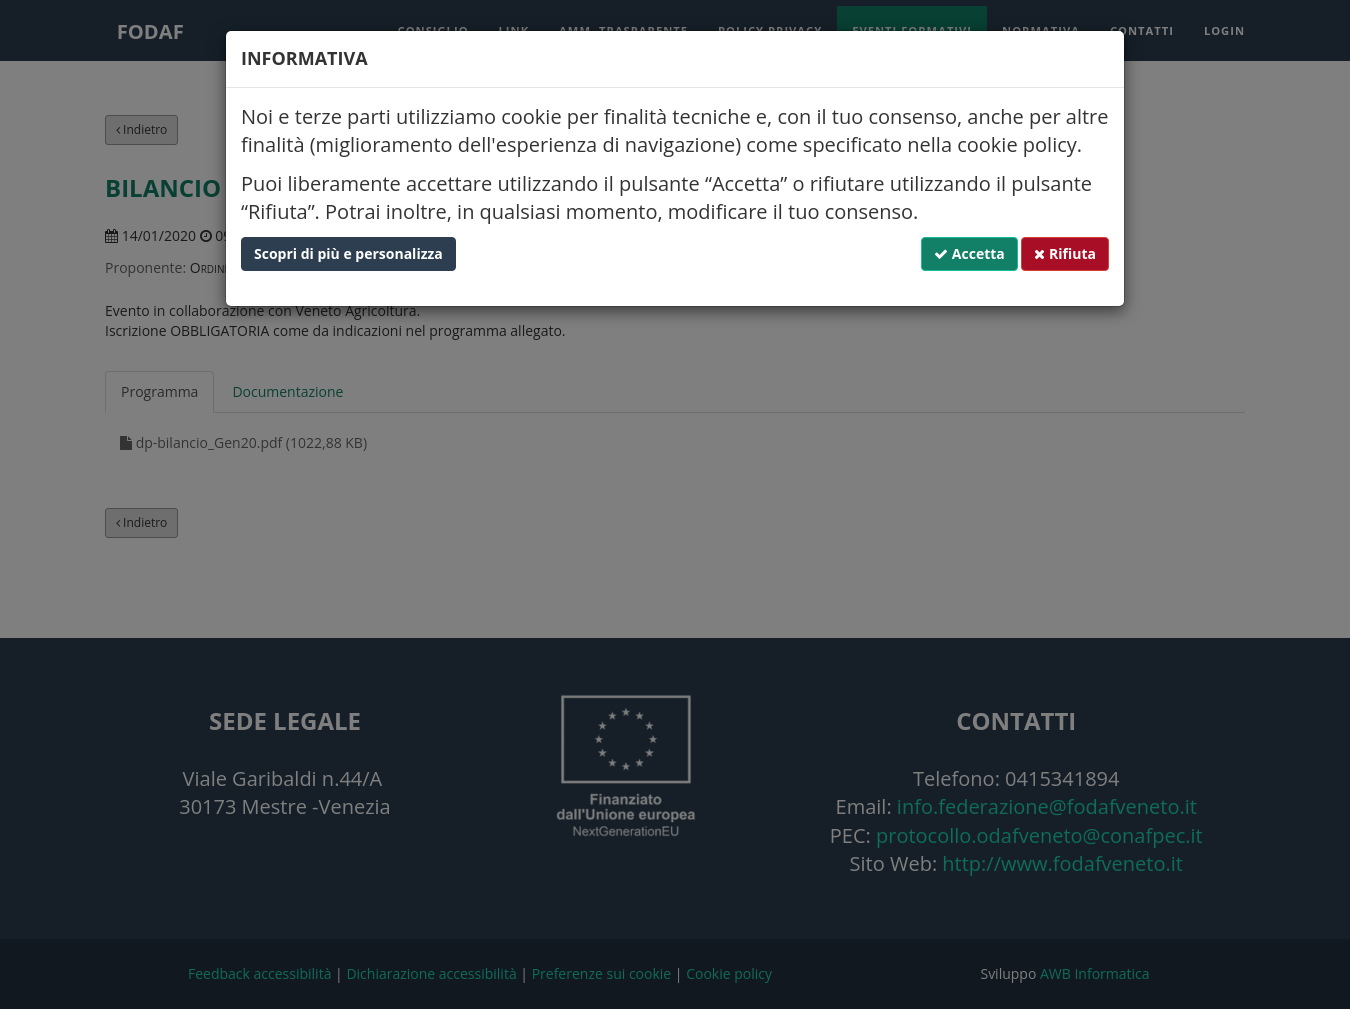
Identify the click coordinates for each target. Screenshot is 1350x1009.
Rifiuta (1065, 253)
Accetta (969, 253)
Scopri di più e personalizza (348, 253)
